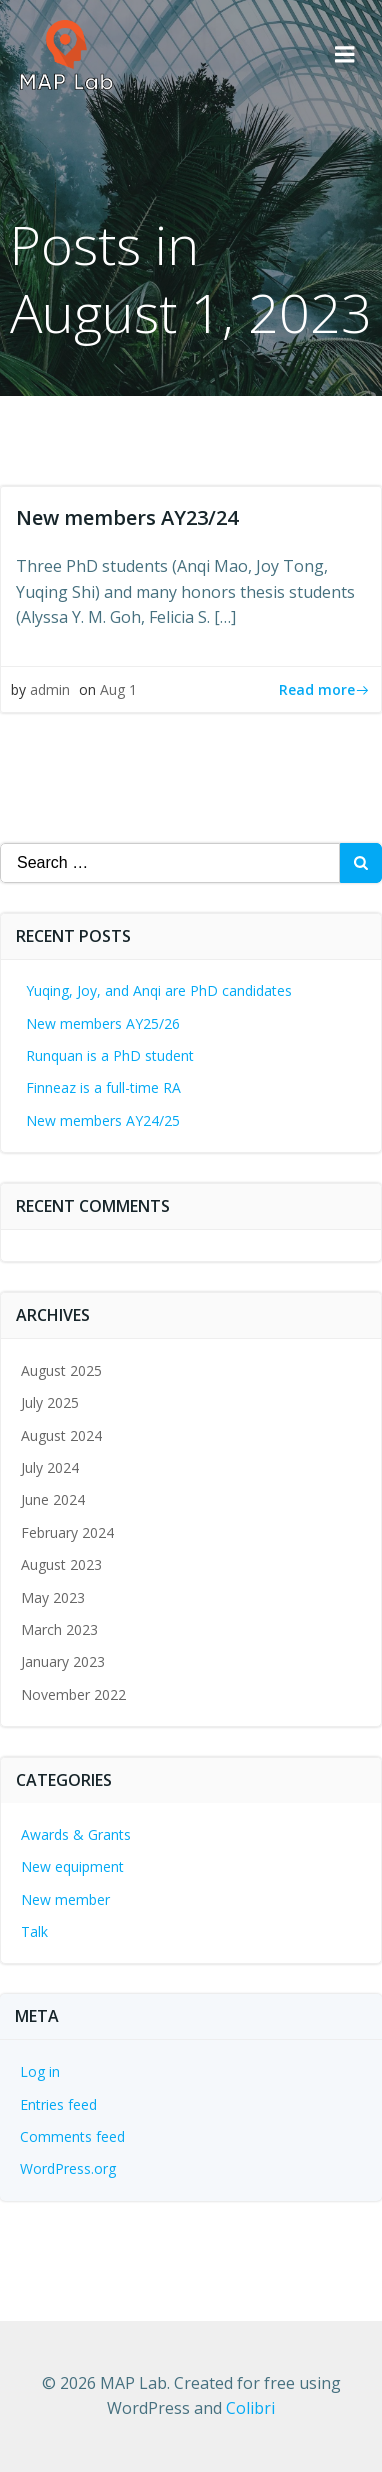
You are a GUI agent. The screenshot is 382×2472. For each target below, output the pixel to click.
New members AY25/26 (103, 1023)
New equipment (72, 1866)
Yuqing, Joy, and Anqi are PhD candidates (159, 990)
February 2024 (67, 1532)
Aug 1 (118, 689)
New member (65, 1899)
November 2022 (73, 1694)
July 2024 (50, 1467)
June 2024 (53, 1499)
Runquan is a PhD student (110, 1055)
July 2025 (50, 1402)
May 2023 (53, 1597)
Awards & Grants (76, 1834)
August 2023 (61, 1564)
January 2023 (63, 1661)
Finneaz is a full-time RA (103, 1087)
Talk (34, 1931)
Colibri (250, 2408)
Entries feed (58, 2104)
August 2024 (61, 1435)
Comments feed (72, 2136)
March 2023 (59, 1629)
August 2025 (61, 1370)
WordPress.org (68, 2168)
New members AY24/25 (103, 1120)
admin (50, 689)
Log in (40, 2071)
